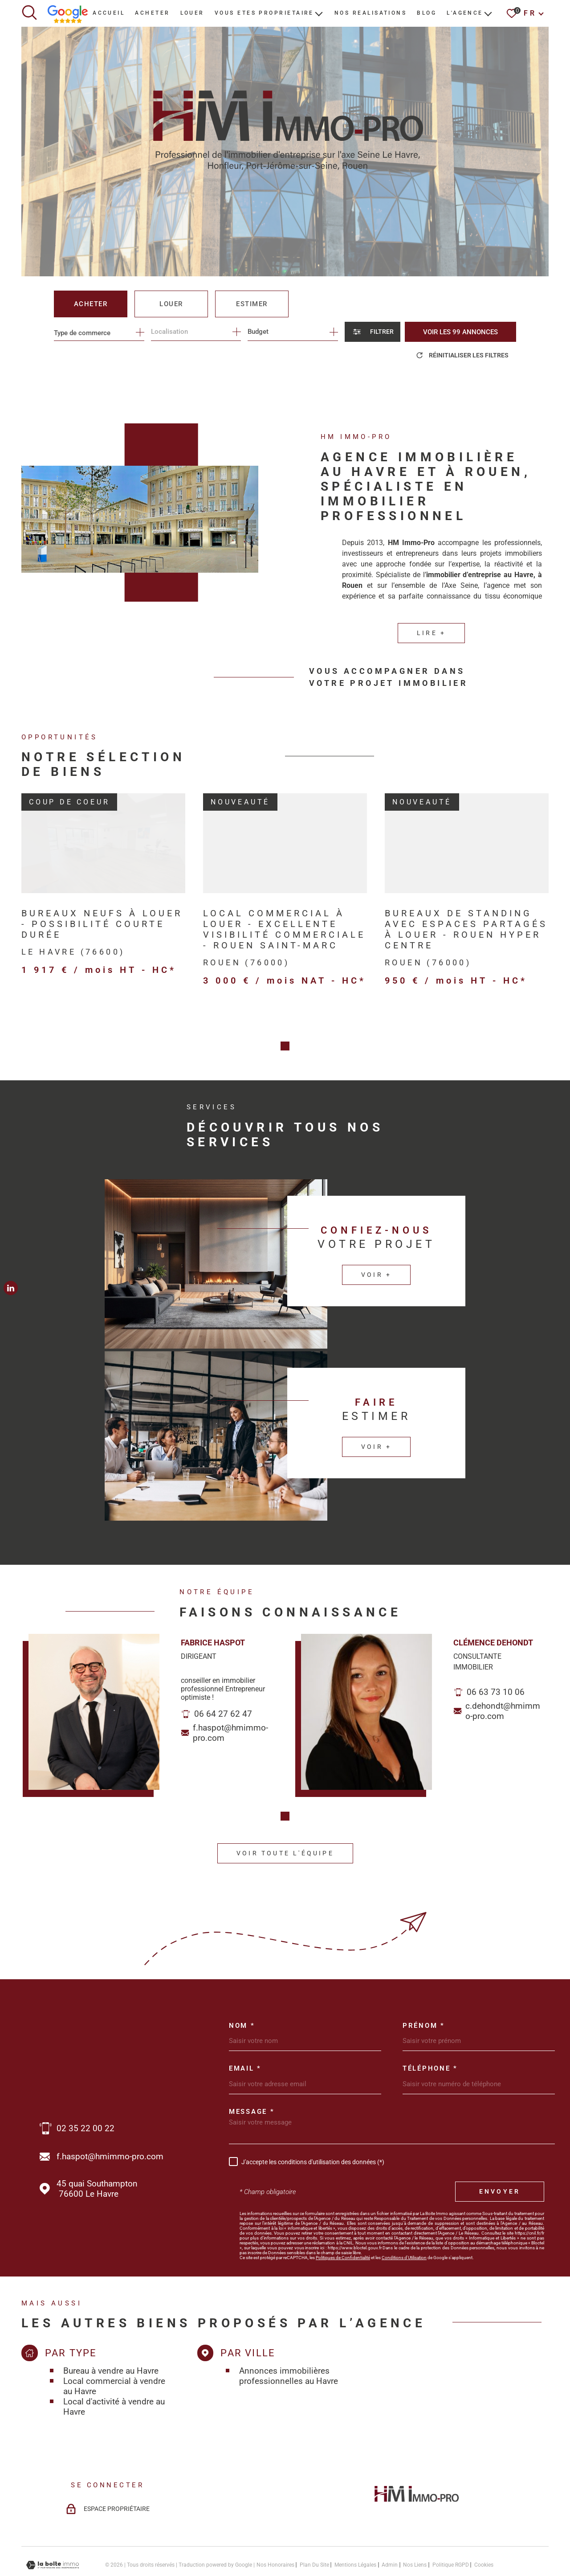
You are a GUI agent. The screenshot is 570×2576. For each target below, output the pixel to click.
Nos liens (415, 2533)
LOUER (192, 13)
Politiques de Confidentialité (343, 2225)
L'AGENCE (465, 13)
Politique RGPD (450, 2533)
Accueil (109, 13)
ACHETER (152, 13)
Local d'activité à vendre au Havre (114, 2374)
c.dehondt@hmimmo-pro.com (502, 1679)
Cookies (483, 2532)
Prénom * (424, 1993)
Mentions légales (355, 2533)
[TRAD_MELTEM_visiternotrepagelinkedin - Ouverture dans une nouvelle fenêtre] (11, 1288)
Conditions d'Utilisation (404, 2225)
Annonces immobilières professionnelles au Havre (288, 2344)
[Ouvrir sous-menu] (319, 13)
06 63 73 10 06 (496, 1661)
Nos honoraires (275, 2533)
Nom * (242, 1993)
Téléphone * (430, 2036)
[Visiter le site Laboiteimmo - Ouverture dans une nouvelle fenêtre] (52, 2533)
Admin (390, 2533)
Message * (251, 2079)
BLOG (426, 13)
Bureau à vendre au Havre (111, 2339)
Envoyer (499, 2159)
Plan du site (314, 2533)
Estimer (252, 304)
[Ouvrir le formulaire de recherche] (372, 332)
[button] (285, 1784)
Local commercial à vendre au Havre (114, 2354)
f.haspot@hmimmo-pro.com (230, 1701)
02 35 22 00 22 (85, 2096)
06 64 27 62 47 (223, 1683)
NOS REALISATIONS (370, 13)
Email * (245, 2036)
